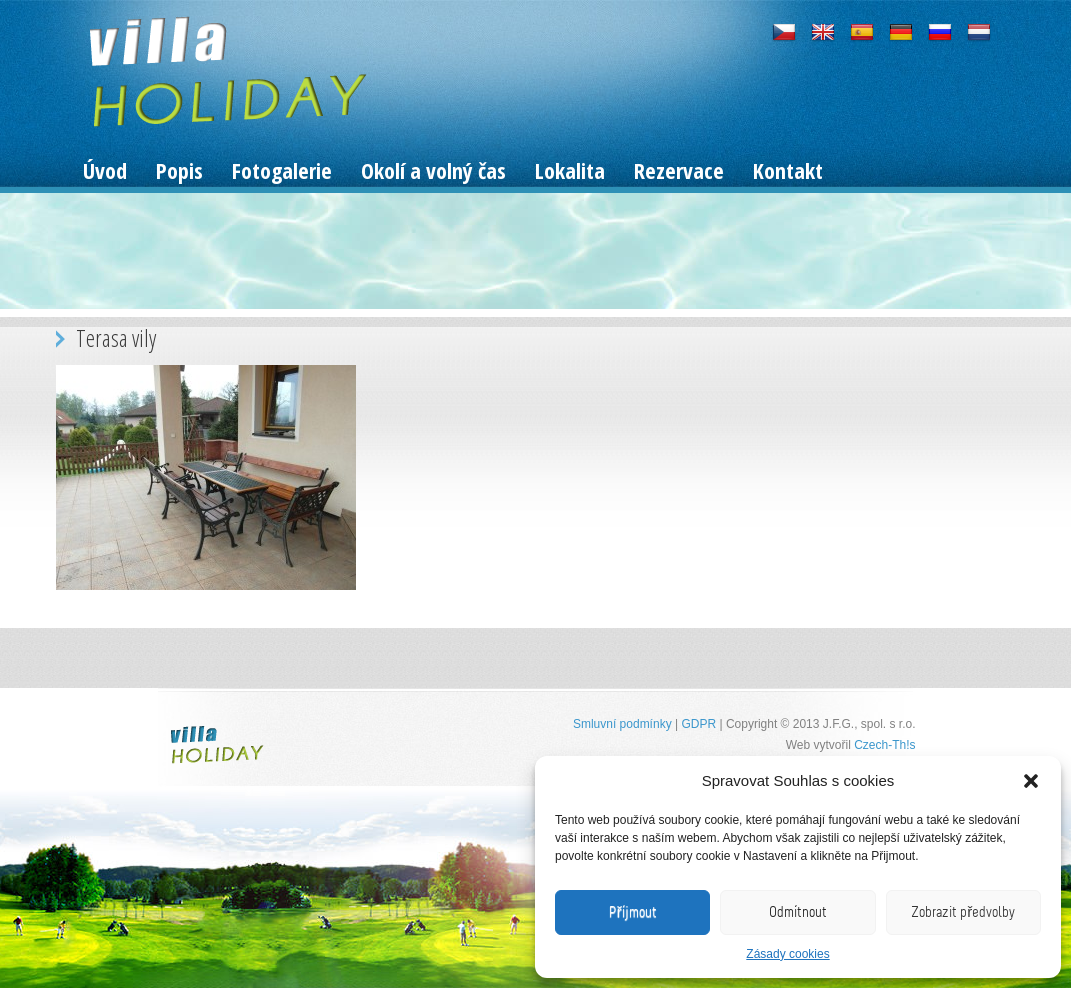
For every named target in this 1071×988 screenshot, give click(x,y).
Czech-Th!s (884, 745)
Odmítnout (798, 912)
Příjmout (633, 912)
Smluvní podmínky (622, 724)
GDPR (698, 724)
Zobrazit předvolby (963, 912)
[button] (1031, 781)
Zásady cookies (787, 954)
